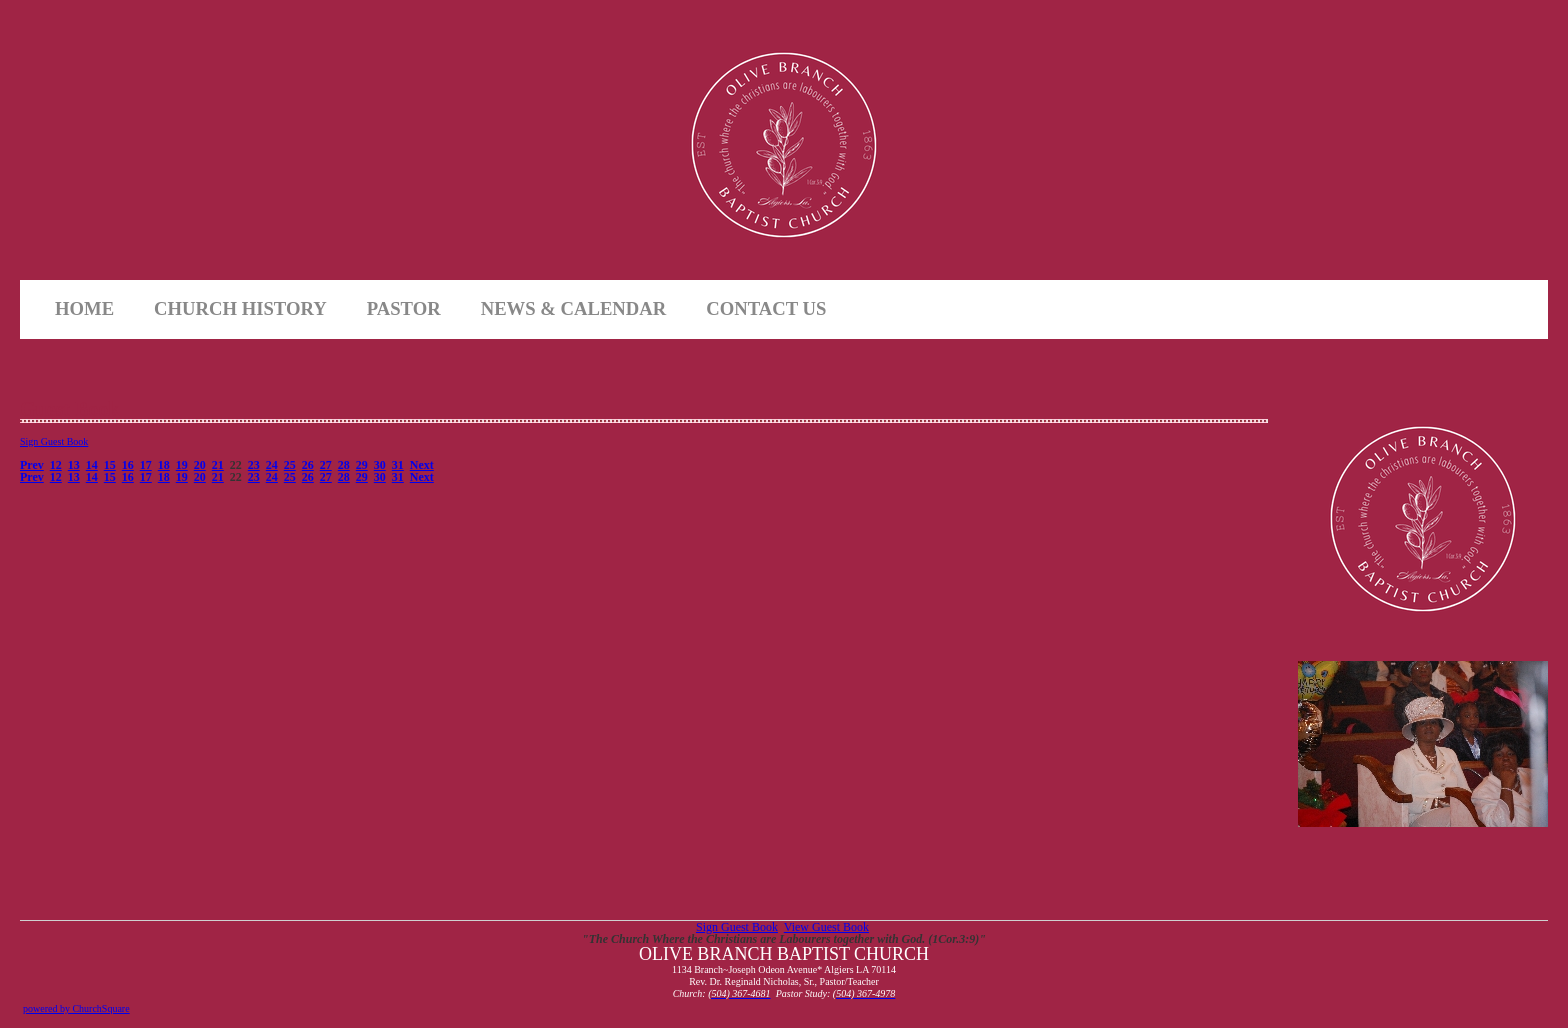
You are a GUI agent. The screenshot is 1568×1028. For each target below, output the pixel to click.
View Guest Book (826, 927)
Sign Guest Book (54, 441)
